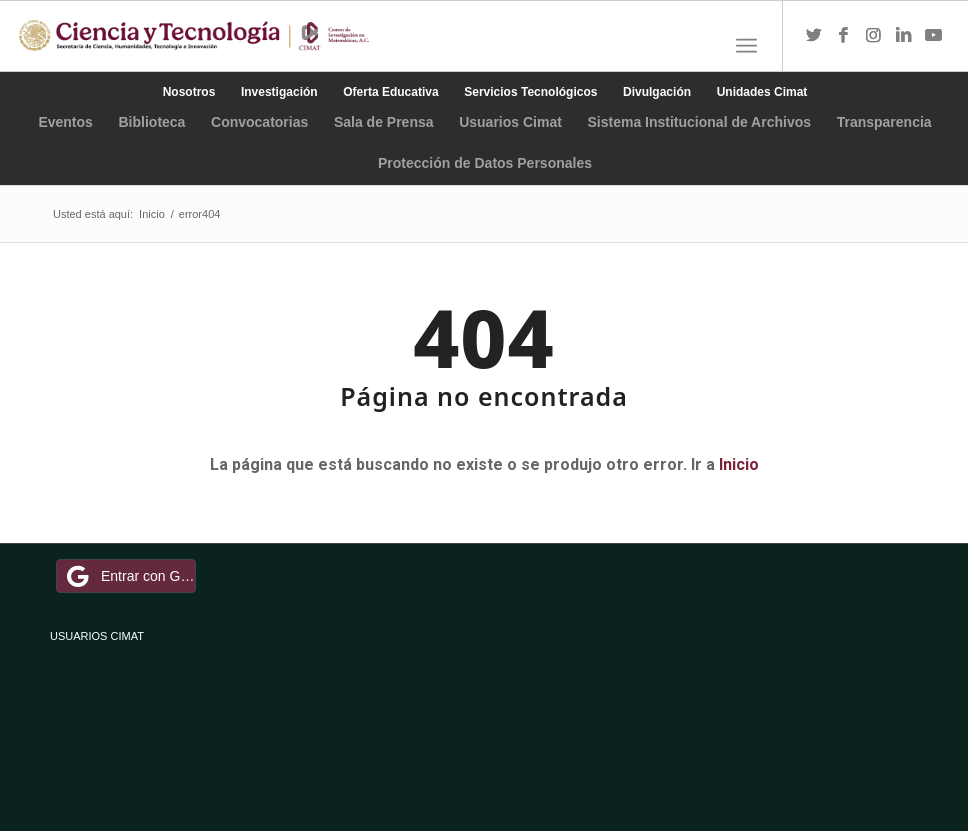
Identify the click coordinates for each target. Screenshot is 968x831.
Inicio (739, 464)
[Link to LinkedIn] (904, 36)
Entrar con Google (129, 576)
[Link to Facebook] (844, 36)
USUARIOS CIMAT (97, 636)
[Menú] (746, 46)
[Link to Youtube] (934, 36)
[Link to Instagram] (874, 36)
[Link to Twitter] (814, 36)
